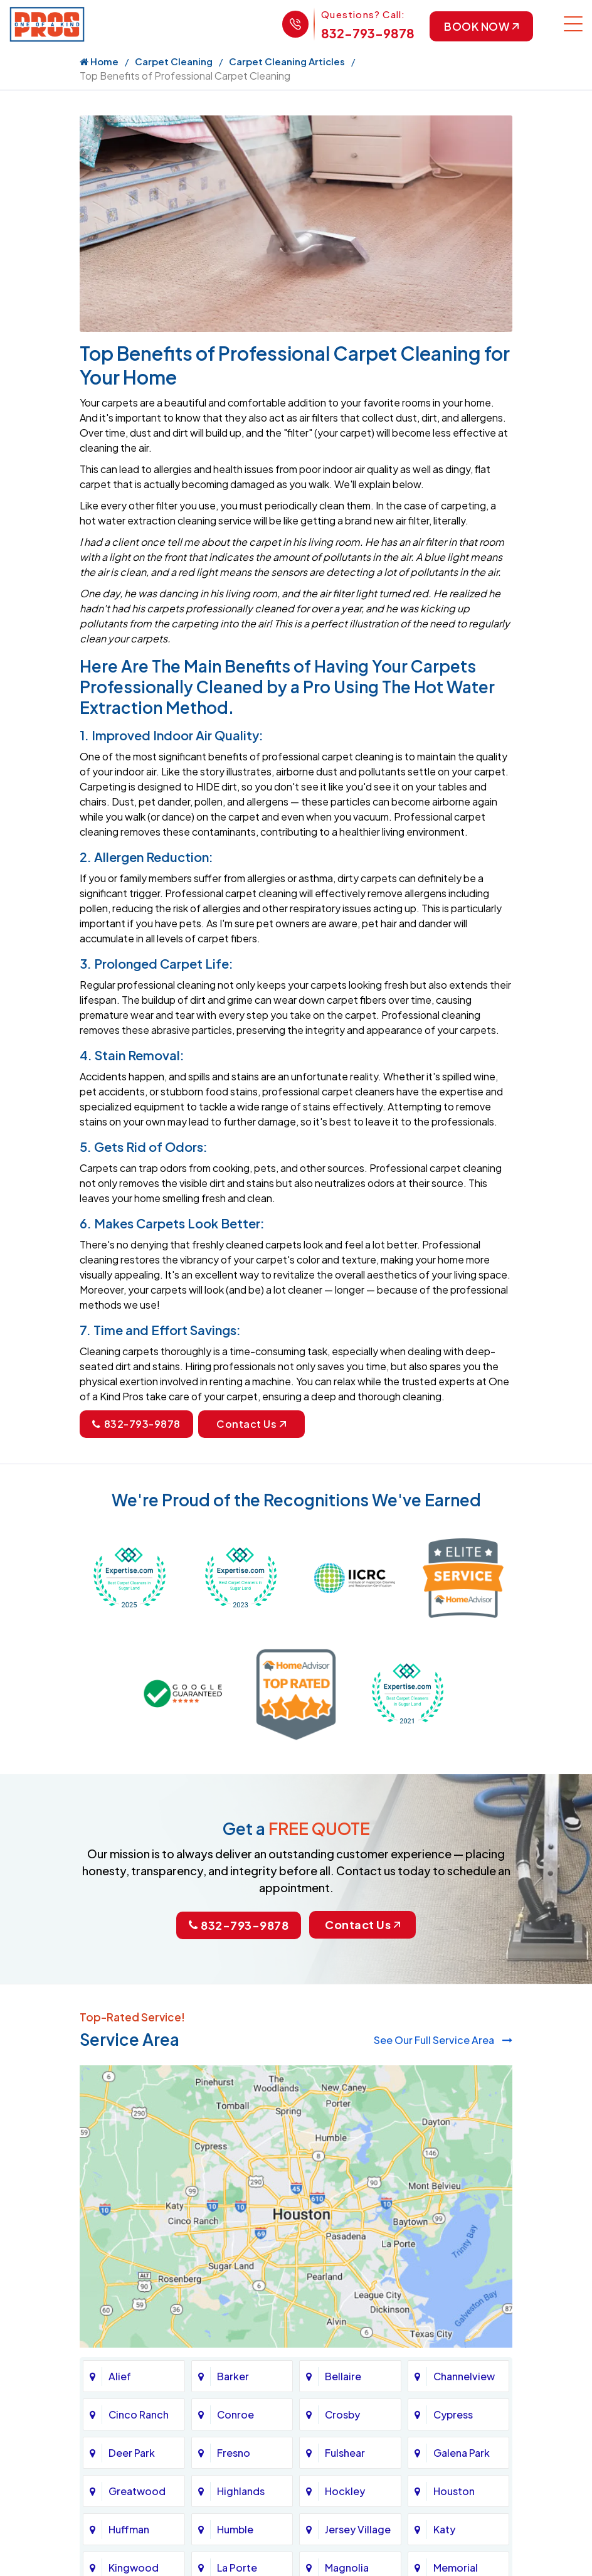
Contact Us (251, 1425)
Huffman (128, 2529)
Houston (454, 2491)
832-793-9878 (364, 33)
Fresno (233, 2452)
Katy (444, 2529)
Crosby (342, 2414)
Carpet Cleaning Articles (287, 62)
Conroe (235, 2414)
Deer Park (131, 2452)
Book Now (480, 26)
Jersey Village (358, 2529)
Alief (119, 2376)
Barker (233, 2376)
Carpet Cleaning (174, 62)
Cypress (453, 2414)
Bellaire (343, 2376)
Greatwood (137, 2491)
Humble (235, 2529)
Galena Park (461, 2452)
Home (99, 62)
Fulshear (345, 2452)
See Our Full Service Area (443, 2039)
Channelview (464, 2376)
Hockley (345, 2491)
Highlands (241, 2491)
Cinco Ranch (138, 2414)
